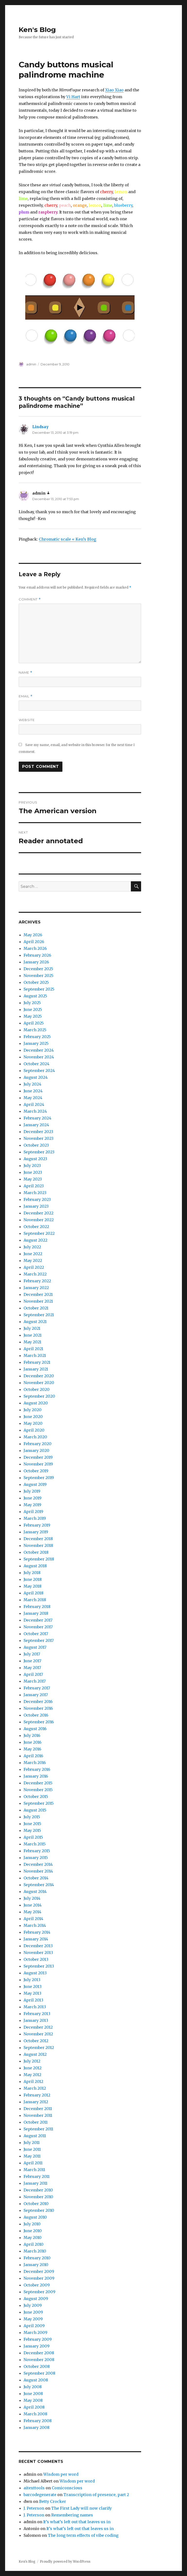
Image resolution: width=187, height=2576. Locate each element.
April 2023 (34, 1185)
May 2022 (33, 1260)
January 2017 (36, 1694)
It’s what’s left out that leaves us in (76, 2521)
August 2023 (35, 1158)
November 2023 (38, 1138)
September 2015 (39, 1803)
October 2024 (36, 1063)
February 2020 (37, 1443)
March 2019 (35, 1518)
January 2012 (36, 2101)
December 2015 (38, 1782)
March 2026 (35, 948)
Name (25, 672)
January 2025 (36, 1043)
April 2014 (33, 1918)
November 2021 (38, 1301)
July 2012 (32, 2061)
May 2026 (33, 934)
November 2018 (38, 1545)
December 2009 (39, 2271)
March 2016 (35, 1762)
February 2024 (37, 1118)
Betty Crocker (52, 2501)
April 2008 (34, 2407)
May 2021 (32, 1341)
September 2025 (39, 989)
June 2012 (33, 2067)
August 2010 (35, 2217)
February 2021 (37, 1362)
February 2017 (37, 1688)
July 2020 (33, 1409)
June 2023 (33, 1172)
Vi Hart (73, 96)
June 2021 (33, 1335)
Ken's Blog (37, 29)
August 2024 (36, 1077)
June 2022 (33, 1253)
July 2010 (32, 2224)
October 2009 (37, 2285)
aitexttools (34, 2487)
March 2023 (35, 1192)
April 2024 (34, 1104)
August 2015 (35, 1810)
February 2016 (37, 1769)
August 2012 (35, 2054)
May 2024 (33, 1097)
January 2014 (36, 1939)
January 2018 (36, 1613)
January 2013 (36, 2020)
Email (26, 696)
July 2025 (32, 1002)
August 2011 (35, 2135)
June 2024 (33, 1090)
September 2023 (39, 1152)
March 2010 (35, 2251)
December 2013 (38, 1945)
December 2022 (38, 1213)
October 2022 (36, 1226)
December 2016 (38, 1701)
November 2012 (38, 2034)
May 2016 (32, 1749)
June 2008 (33, 2393)
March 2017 (35, 1681)
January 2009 (37, 2346)
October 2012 (36, 2040)
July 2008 (33, 2386)
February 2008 (38, 2420)
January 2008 (37, 2427)
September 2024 (39, 1070)
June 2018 (33, 1579)
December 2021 (38, 1294)
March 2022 (35, 1274)
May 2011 (32, 2156)
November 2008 (39, 2359)
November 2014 (38, 1871)
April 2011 (33, 2162)
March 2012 (35, 2088)
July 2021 (32, 1328)
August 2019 (35, 1484)
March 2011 (34, 2169)
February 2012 (37, 2095)
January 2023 (36, 1206)
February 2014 (37, 1932)
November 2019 (38, 1464)
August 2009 (36, 2298)
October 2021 (36, 1308)
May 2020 (33, 1423)
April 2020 (34, 1430)
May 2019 (32, 1504)
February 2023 (37, 1199)
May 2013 (32, 1993)
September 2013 (39, 1966)
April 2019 (33, 1511)
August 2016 (35, 1728)
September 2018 (39, 1559)
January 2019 (36, 1531)
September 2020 (39, 1396)
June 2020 (33, 1416)
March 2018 (35, 1599)
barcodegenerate (40, 2494)
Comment (30, 599)
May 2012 (32, 2074)
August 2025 (35, 995)
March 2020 (35, 1436)
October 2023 (36, 1145)
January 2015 (36, 1857)
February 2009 (38, 2339)
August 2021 (35, 1321)
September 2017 (39, 1640)
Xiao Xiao (114, 89)
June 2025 (33, 1009)
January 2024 (36, 1124)
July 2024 (32, 1084)
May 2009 (33, 2318)
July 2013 (32, 1979)
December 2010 (38, 2190)
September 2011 (38, 2129)
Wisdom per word (60, 2474)
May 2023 (33, 1179)
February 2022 (37, 1280)
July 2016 (32, 1735)
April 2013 (33, 2000)
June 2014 (33, 1905)
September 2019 (39, 1477)
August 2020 (36, 1403)
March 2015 (35, 1844)
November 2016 (38, 1708)
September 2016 (39, 1721)
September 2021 (39, 1314)
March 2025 (35, 1029)
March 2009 (35, 2332)
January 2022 (36, 1287)
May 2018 (33, 1586)
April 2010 (33, 2244)
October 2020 (37, 1389)
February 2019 (37, 1525)
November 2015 (38, 1789)
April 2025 (34, 1023)
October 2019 (36, 1470)
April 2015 (33, 1837)
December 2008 (39, 2352)
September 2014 (39, 1884)
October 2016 (36, 1715)
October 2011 (36, 2122)
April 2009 (34, 2325)
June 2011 (32, 2149)
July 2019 (32, 1491)
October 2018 (36, 1552)
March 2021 (35, 1355)
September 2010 (39, 2210)
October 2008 (37, 2366)
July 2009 (33, 2305)
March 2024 (35, 1111)
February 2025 (37, 1036)
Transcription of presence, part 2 (96, 2494)
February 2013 (37, 2013)
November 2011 (38, 2115)
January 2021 (36, 1369)
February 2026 (37, 955)
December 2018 (38, 1538)
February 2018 (37, 1606)
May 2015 (32, 1830)
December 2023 (38, 1131)
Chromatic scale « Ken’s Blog (67, 539)
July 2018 (32, 1572)
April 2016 (33, 1755)
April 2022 (34, 1267)
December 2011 (38, 2108)
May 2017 (32, 1667)
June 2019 (33, 1498)
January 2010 (36, 2264)
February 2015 (37, 1850)
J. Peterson (34, 2508)
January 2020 (36, 1450)
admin (31, 364)
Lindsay (40, 426)
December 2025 (38, 968)
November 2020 (39, 1382)
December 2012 (38, 2027)
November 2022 (39, 1219)
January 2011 (35, 2183)
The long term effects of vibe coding (83, 2535)
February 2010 (37, 2257)
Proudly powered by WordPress (65, 2562)
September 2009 (39, 2291)
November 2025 (38, 975)
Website (27, 720)
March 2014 (35, 1925)
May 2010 (33, 2237)
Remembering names (72, 2515)
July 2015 (32, 1816)
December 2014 (38, 1864)
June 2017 (32, 1660)
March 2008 (35, 2413)
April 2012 (33, 2081)
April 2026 (34, 941)
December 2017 (38, 1620)
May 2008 (33, 2400)
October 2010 (36, 2203)
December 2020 (39, 1375)
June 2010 (33, 2230)
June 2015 (32, 1823)
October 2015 (36, 1796)
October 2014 (36, 1877)
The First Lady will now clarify (81, 2508)
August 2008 (36, 2380)
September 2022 (39, 1233)
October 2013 (36, 1959)
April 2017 (33, 1674)
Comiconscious (67, 2487)
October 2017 (36, 1633)
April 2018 (33, 1593)
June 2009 (33, 2312)
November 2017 (38, 1626)
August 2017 (35, 1647)
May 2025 (33, 1016)
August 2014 (35, 1891)
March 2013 (35, 2006)
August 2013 (35, 1972)
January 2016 (36, 1776)
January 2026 (36, 962)
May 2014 (32, 1911)
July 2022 (32, 1247)
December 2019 (38, 1457)
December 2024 (39, 1050)
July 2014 (32, 1898)
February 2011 (37, 2176)
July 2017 (32, 1654)
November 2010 (38, 2196)
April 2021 (33, 1348)
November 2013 (38, 1952)
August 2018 (35, 1565)
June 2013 (33, 1986)
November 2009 (39, 2278)
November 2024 (39, 1057)
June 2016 (33, 1742)
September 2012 (39, 2047)
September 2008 (39, 2373)
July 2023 (32, 1165)
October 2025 (36, 982)
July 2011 (32, 2142)
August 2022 (35, 1240)
